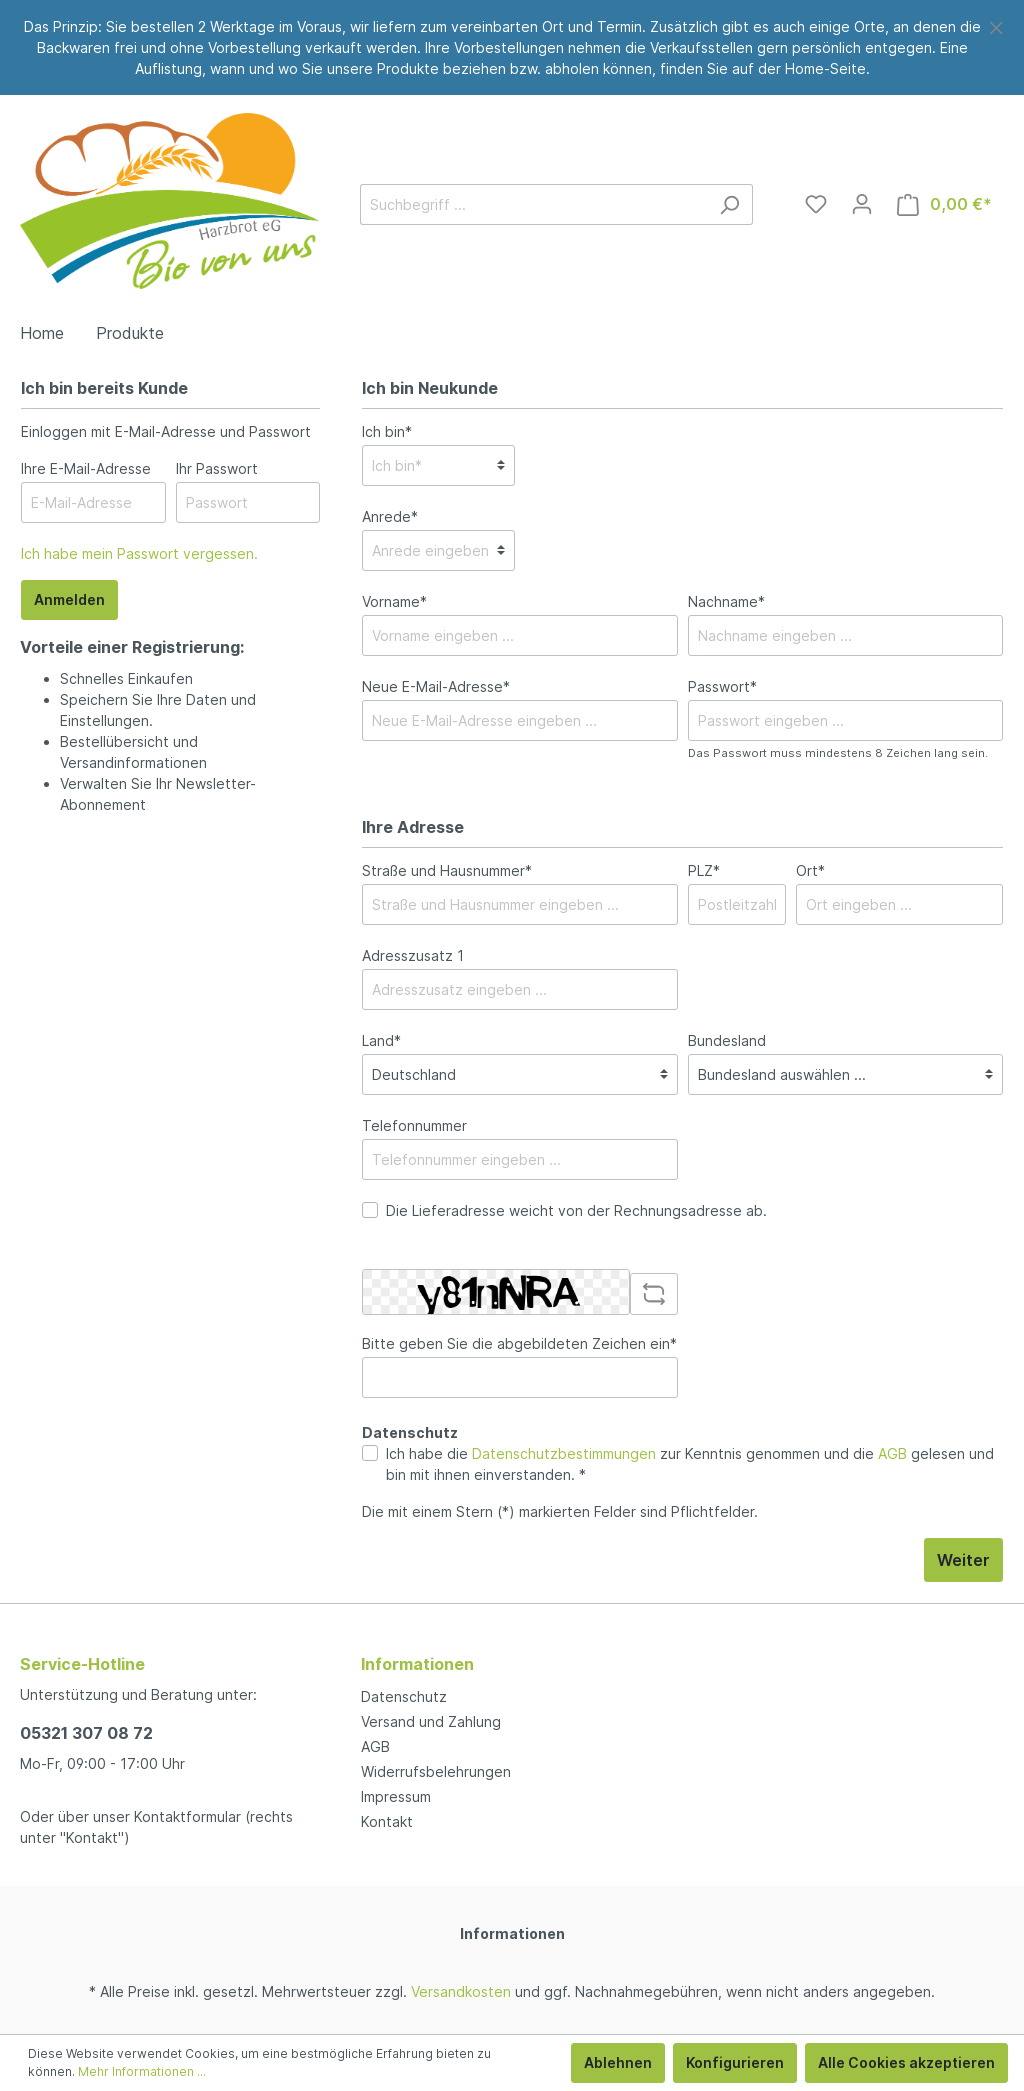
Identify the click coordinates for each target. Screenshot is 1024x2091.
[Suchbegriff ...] (533, 204)
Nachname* (726, 601)
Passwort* (722, 686)
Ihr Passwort (217, 468)
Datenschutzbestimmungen (564, 1453)
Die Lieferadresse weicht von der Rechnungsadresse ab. (576, 1210)
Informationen (512, 1933)
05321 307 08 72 (86, 1733)
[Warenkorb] (944, 204)
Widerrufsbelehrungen (436, 1771)
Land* (381, 1040)
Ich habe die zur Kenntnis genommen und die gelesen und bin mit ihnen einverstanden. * (690, 1464)
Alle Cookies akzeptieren (906, 2062)
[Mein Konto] (862, 204)
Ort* (810, 870)
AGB (892, 1453)
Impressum (396, 1796)
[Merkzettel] (816, 204)
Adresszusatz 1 (413, 955)
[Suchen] (729, 204)
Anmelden (69, 599)
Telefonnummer (414, 1125)
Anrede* (390, 516)
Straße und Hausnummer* (447, 870)
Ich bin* (387, 431)
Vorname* (394, 601)
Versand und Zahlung (431, 1721)
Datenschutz (404, 1696)
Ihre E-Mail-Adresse (86, 468)
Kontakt (387, 1821)
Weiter (963, 1560)
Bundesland (727, 1040)
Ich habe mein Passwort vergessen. (139, 553)
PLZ (704, 870)
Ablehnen (618, 2062)
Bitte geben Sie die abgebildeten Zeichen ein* (519, 1343)
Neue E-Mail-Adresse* (436, 686)
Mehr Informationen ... (142, 2071)
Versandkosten (461, 1991)
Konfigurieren (735, 2062)
